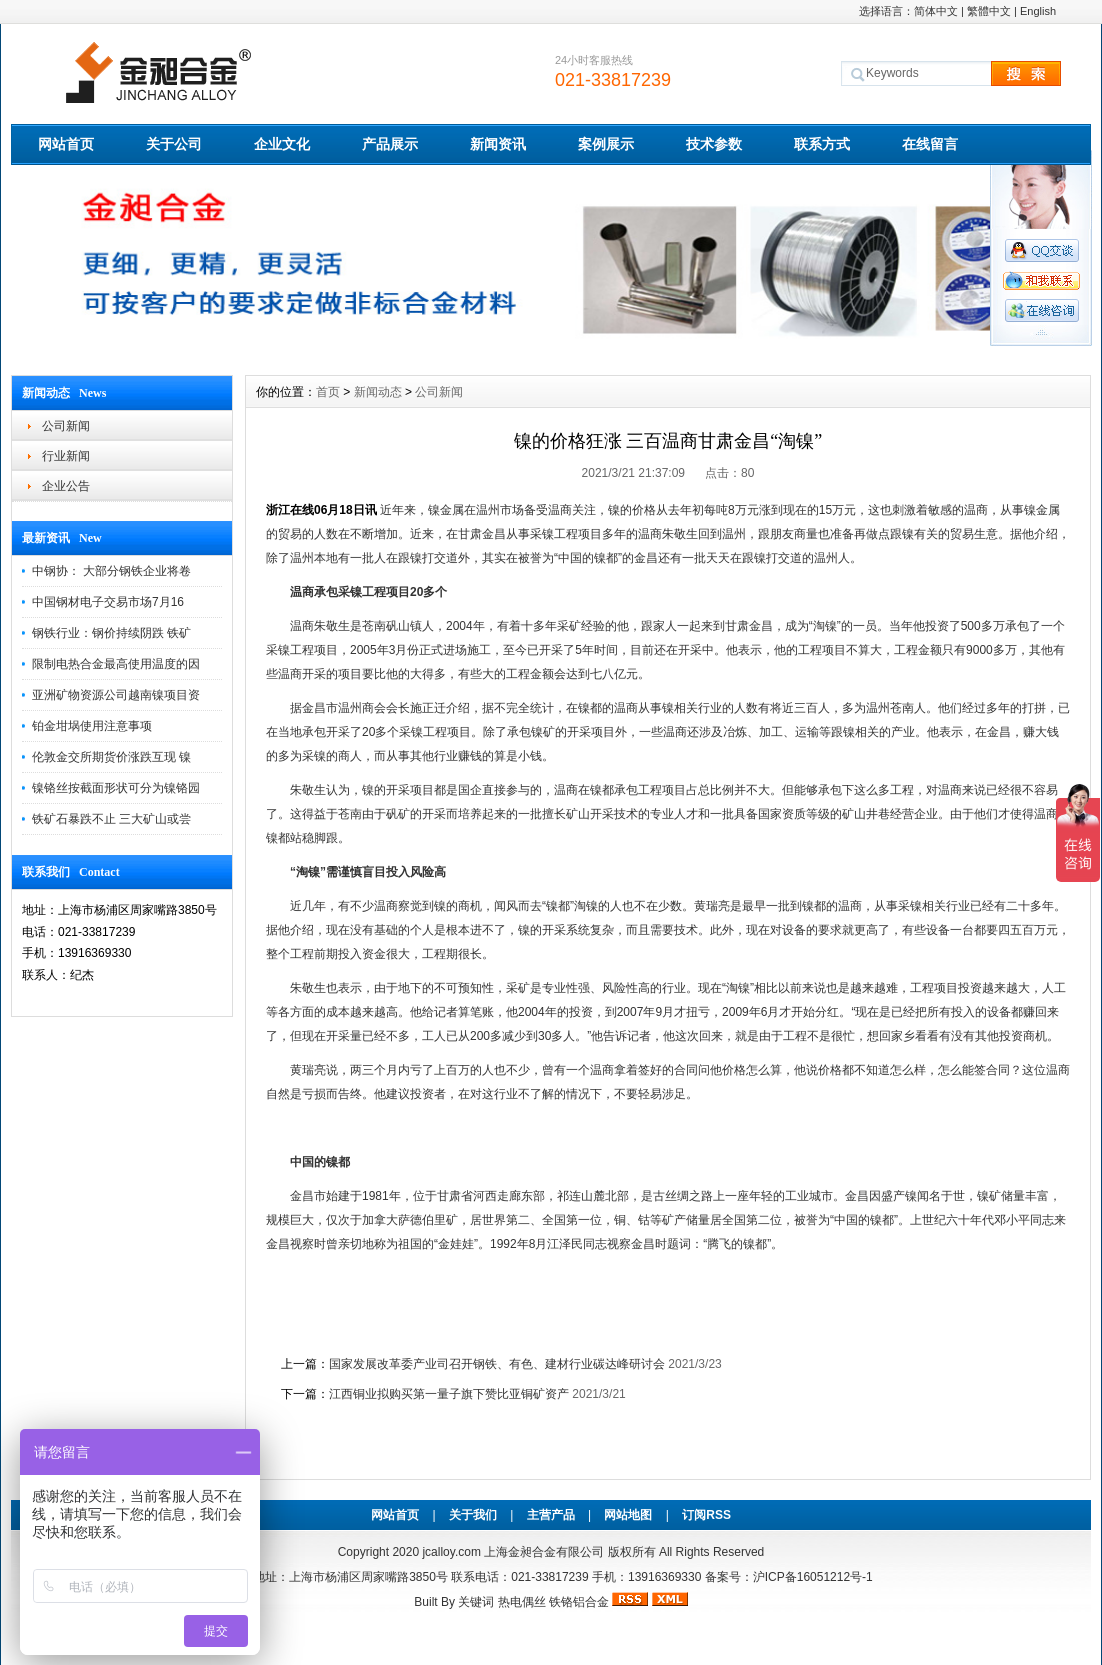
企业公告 (66, 486)
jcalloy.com (451, 1552)
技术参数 (714, 144)
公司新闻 (66, 426)
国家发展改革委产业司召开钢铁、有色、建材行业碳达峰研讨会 (497, 1364)
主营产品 (551, 1515)
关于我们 (473, 1515)
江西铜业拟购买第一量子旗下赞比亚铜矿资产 (449, 1394)
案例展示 (606, 144)
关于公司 (174, 144)
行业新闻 (66, 456)
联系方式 (822, 144)
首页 (328, 392)
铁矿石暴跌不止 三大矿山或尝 (111, 819)
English (1038, 11)
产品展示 (390, 144)
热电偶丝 (522, 1602)
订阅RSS (706, 1515)
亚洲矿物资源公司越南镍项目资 (116, 695)
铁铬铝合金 (579, 1602)
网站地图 (628, 1515)
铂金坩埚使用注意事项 (92, 726)
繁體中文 (989, 11)
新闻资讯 (498, 144)
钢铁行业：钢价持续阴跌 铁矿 (111, 633)
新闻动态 (378, 392)
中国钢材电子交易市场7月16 (108, 602)
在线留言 (930, 144)
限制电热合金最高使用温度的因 (116, 664)
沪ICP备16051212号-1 (813, 1577)
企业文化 (282, 144)
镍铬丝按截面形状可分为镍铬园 (116, 788)
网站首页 (66, 144)
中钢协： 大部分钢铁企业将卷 (111, 571)
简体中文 (936, 11)
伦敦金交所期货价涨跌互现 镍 (111, 757)
